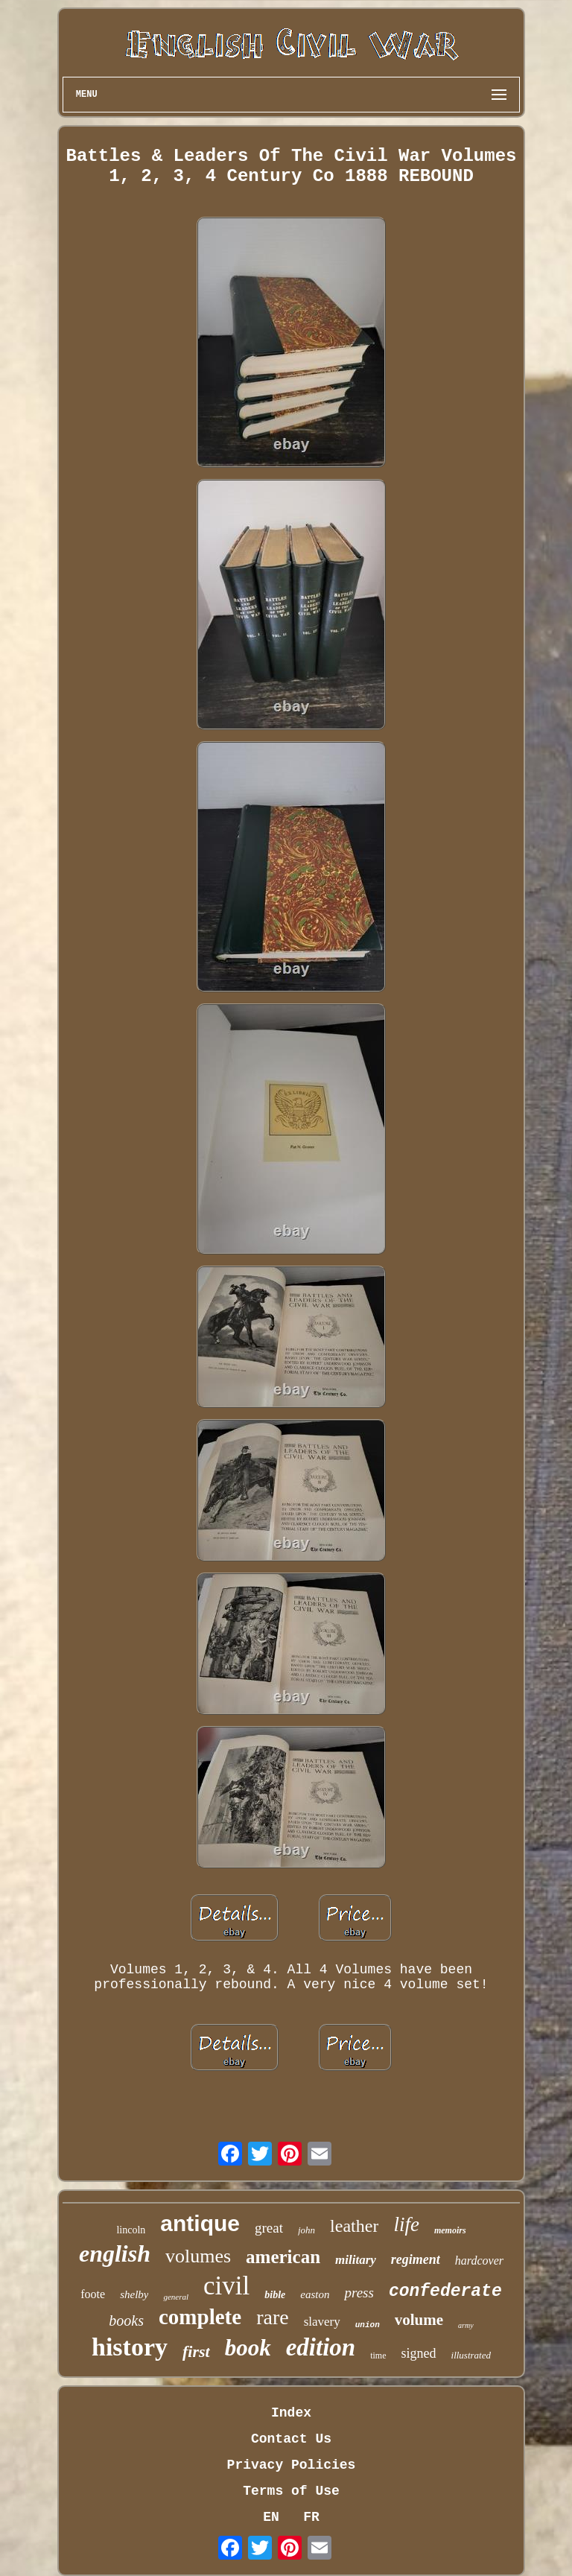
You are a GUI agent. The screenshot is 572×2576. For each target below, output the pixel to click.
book (248, 2348)
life (406, 2224)
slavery (322, 2322)
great (269, 2228)
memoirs (450, 2230)
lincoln (130, 2230)
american (283, 2257)
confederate (445, 2291)
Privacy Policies (291, 2465)
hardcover (479, 2260)
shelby (134, 2294)
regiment (415, 2259)
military (355, 2260)
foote (92, 2294)
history (130, 2347)
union (367, 2324)
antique (200, 2223)
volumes (198, 2256)
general (175, 2296)
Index (291, 2412)
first (196, 2351)
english (114, 2253)
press (358, 2292)
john (306, 2230)
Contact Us (291, 2438)
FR (311, 2517)
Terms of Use (291, 2491)
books (126, 2320)
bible (274, 2294)
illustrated (471, 2355)
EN (271, 2517)
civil (226, 2285)
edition (321, 2347)
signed (418, 2353)
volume (419, 2320)
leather (354, 2226)
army (466, 2325)
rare (272, 2317)
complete (200, 2317)
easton (314, 2294)
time (378, 2355)
